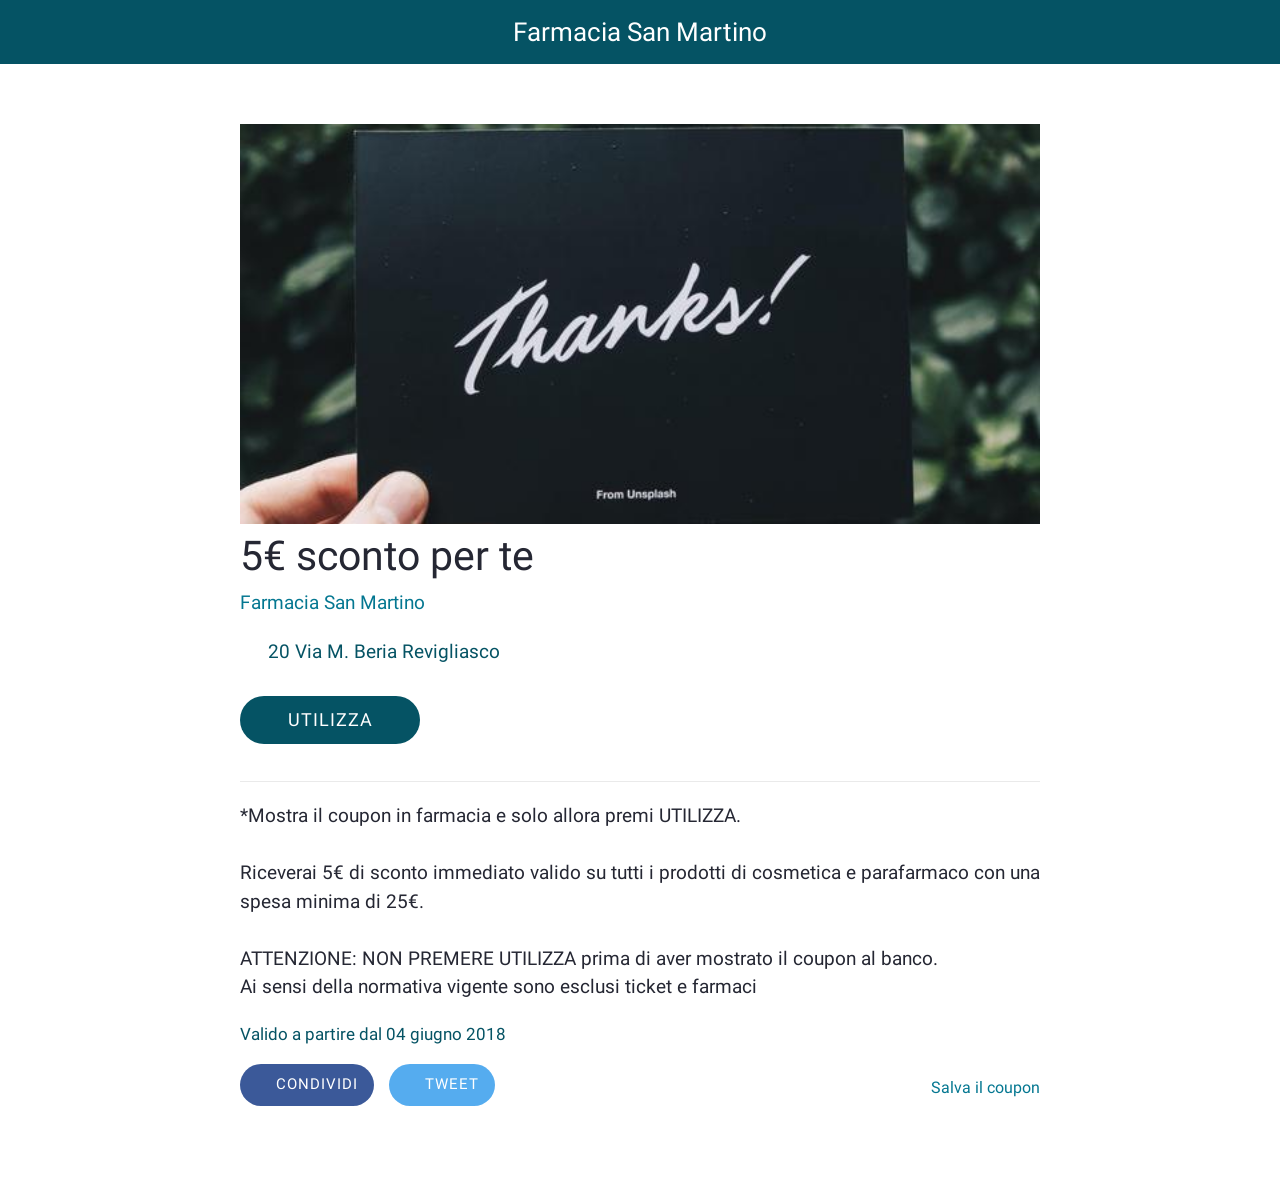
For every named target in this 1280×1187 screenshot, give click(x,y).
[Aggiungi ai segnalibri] (907, 1087)
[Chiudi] (32, 32)
